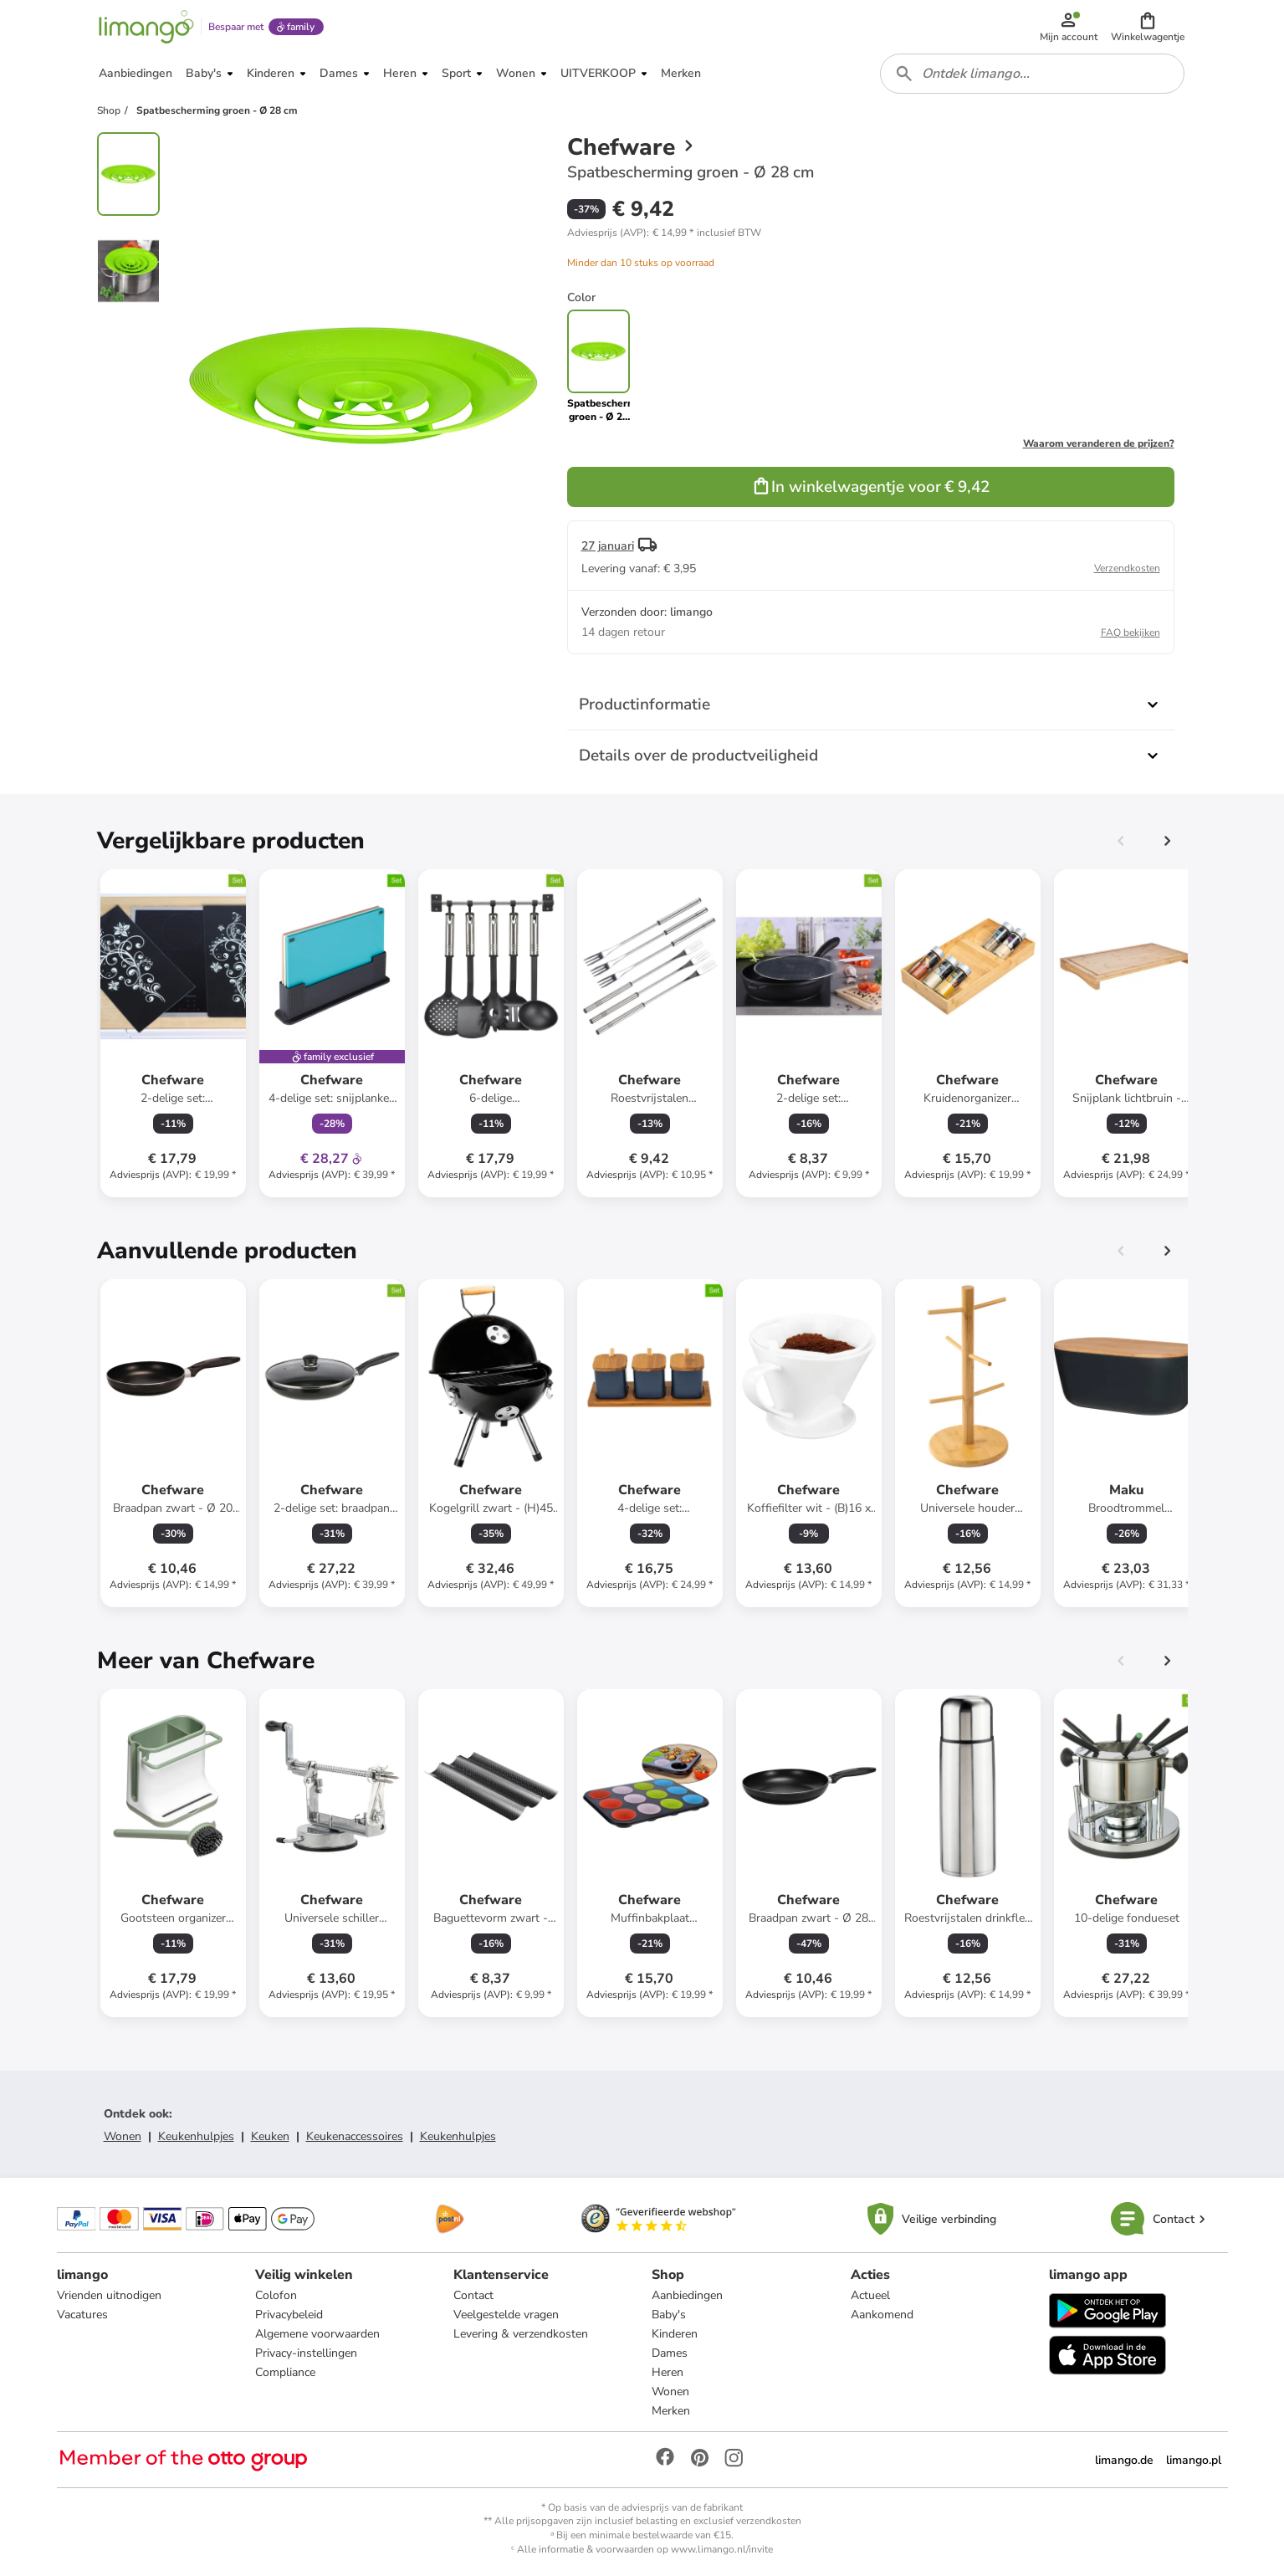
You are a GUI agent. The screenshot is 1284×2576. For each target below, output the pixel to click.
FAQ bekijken (1130, 632)
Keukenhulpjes (196, 2136)
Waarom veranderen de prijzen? (1098, 443)
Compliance (285, 2372)
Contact (473, 2295)
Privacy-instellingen (306, 2353)
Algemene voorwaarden (317, 2334)
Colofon (276, 2295)
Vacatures (82, 2314)
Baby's (669, 2314)
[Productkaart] (173, 1033)
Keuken (270, 2136)
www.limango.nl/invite (722, 2549)
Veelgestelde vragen (506, 2314)
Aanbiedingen (687, 2295)
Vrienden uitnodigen (109, 2295)
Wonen (122, 2136)
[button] (1147, 27)
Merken (671, 2411)
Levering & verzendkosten (520, 2334)
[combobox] (1032, 74)
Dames (670, 2353)
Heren (667, 2372)
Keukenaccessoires (354, 2136)
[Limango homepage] (146, 27)
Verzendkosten (1127, 568)
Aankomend (882, 2314)
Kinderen (675, 2334)
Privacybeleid (289, 2314)
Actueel (870, 2295)
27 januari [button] (607, 546)
